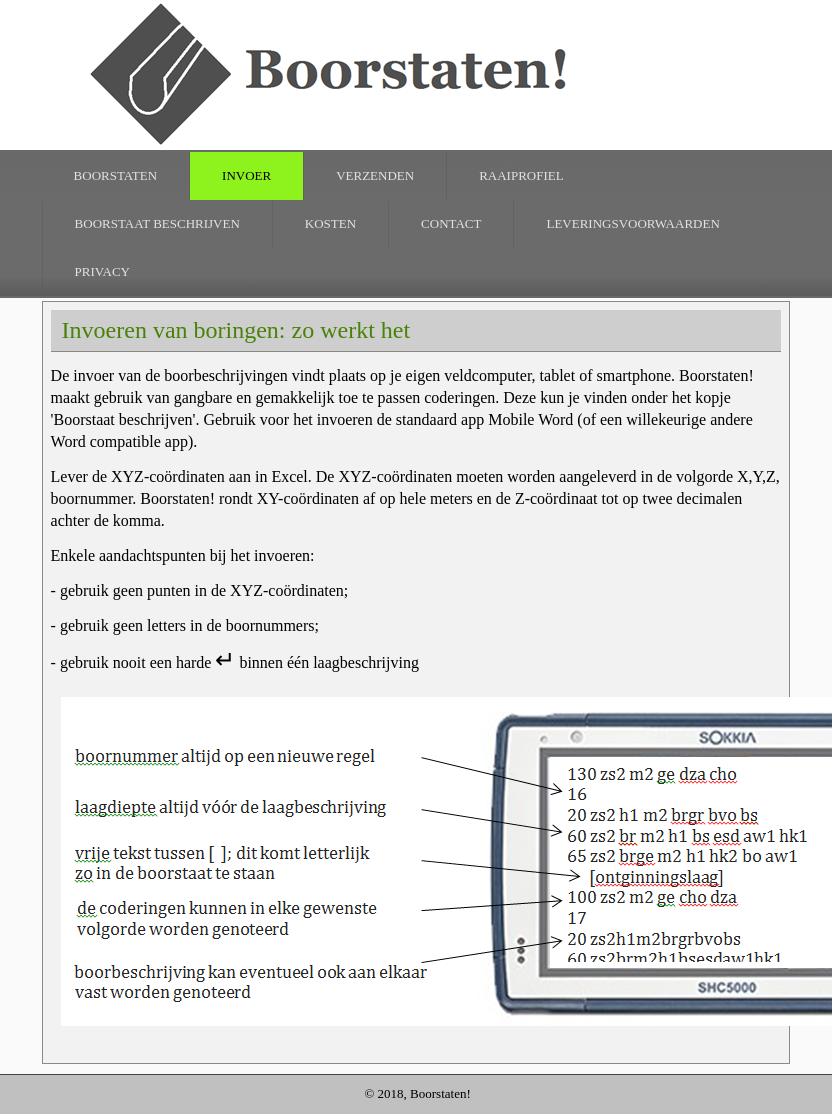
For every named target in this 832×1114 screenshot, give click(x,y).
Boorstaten (115, 175)
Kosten (330, 223)
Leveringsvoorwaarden (632, 223)
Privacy (102, 271)
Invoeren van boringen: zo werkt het (236, 330)
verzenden (375, 175)
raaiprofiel (521, 175)
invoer (246, 175)
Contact (451, 223)
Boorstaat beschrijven (157, 223)
